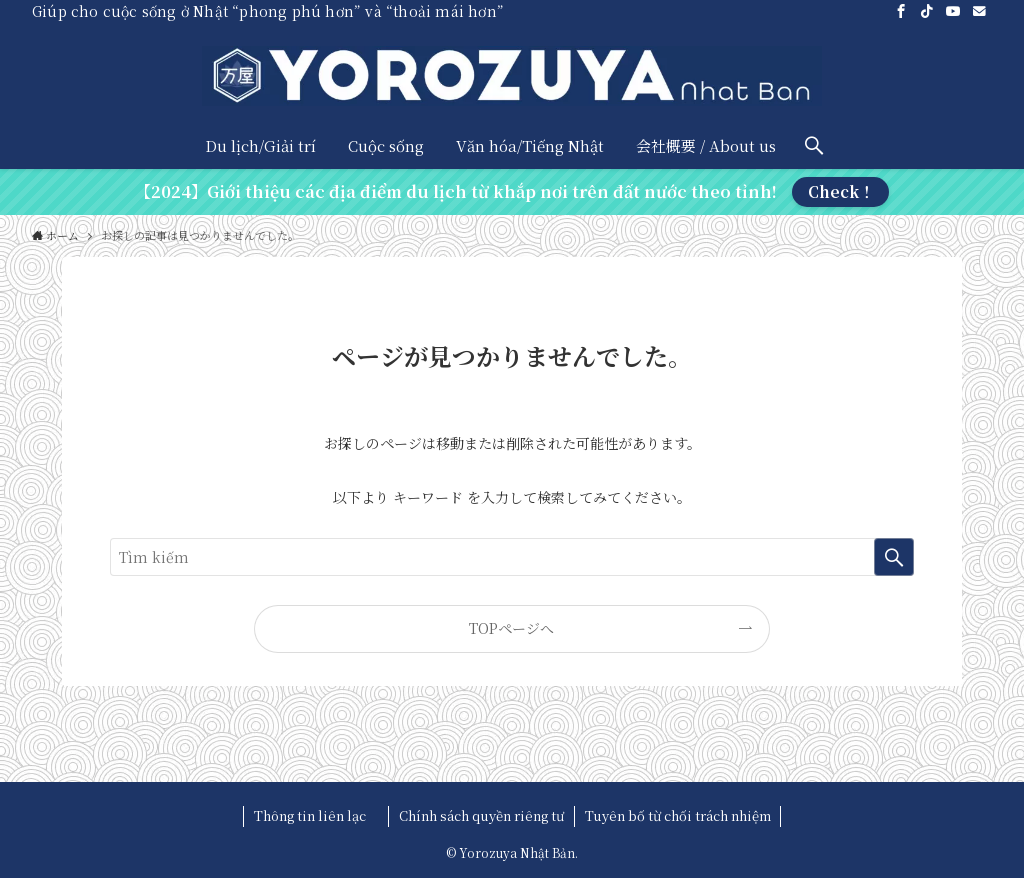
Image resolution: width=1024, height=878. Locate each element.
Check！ (841, 191)
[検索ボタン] (814, 145)
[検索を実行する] (894, 557)
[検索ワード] (512, 557)
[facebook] (901, 11)
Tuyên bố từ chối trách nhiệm (678, 815)
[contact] (979, 11)
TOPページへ (511, 628)
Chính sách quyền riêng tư (481, 815)
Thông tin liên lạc (316, 815)
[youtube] (953, 11)
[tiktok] (927, 11)
